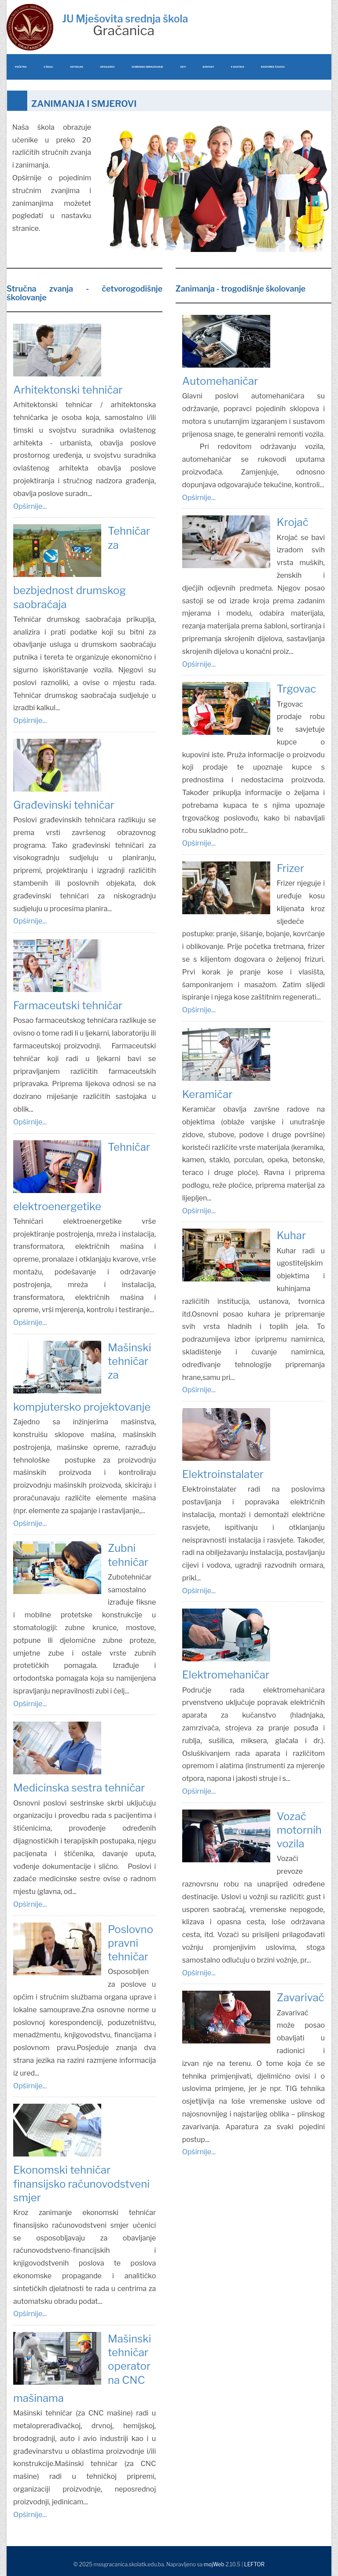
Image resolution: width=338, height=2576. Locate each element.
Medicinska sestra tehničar (79, 1787)
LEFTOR (254, 2564)
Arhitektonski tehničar (68, 389)
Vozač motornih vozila (299, 1830)
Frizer (290, 868)
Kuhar (291, 1235)
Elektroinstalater (223, 1474)
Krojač (293, 522)
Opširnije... (30, 506)
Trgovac (296, 688)
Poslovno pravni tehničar (130, 1943)
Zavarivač (300, 1997)
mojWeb (214, 2564)
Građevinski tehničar (63, 805)
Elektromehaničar (225, 1674)
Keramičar (207, 1094)
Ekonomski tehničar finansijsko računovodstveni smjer (81, 2184)
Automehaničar (220, 381)
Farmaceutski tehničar (67, 1005)
